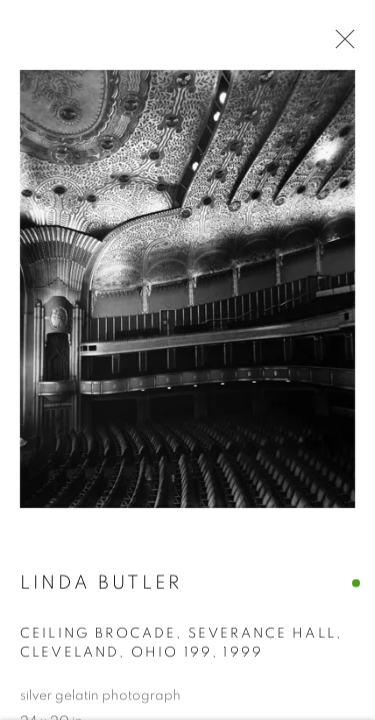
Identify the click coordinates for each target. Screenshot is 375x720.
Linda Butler (101, 584)
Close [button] (340, 45)
